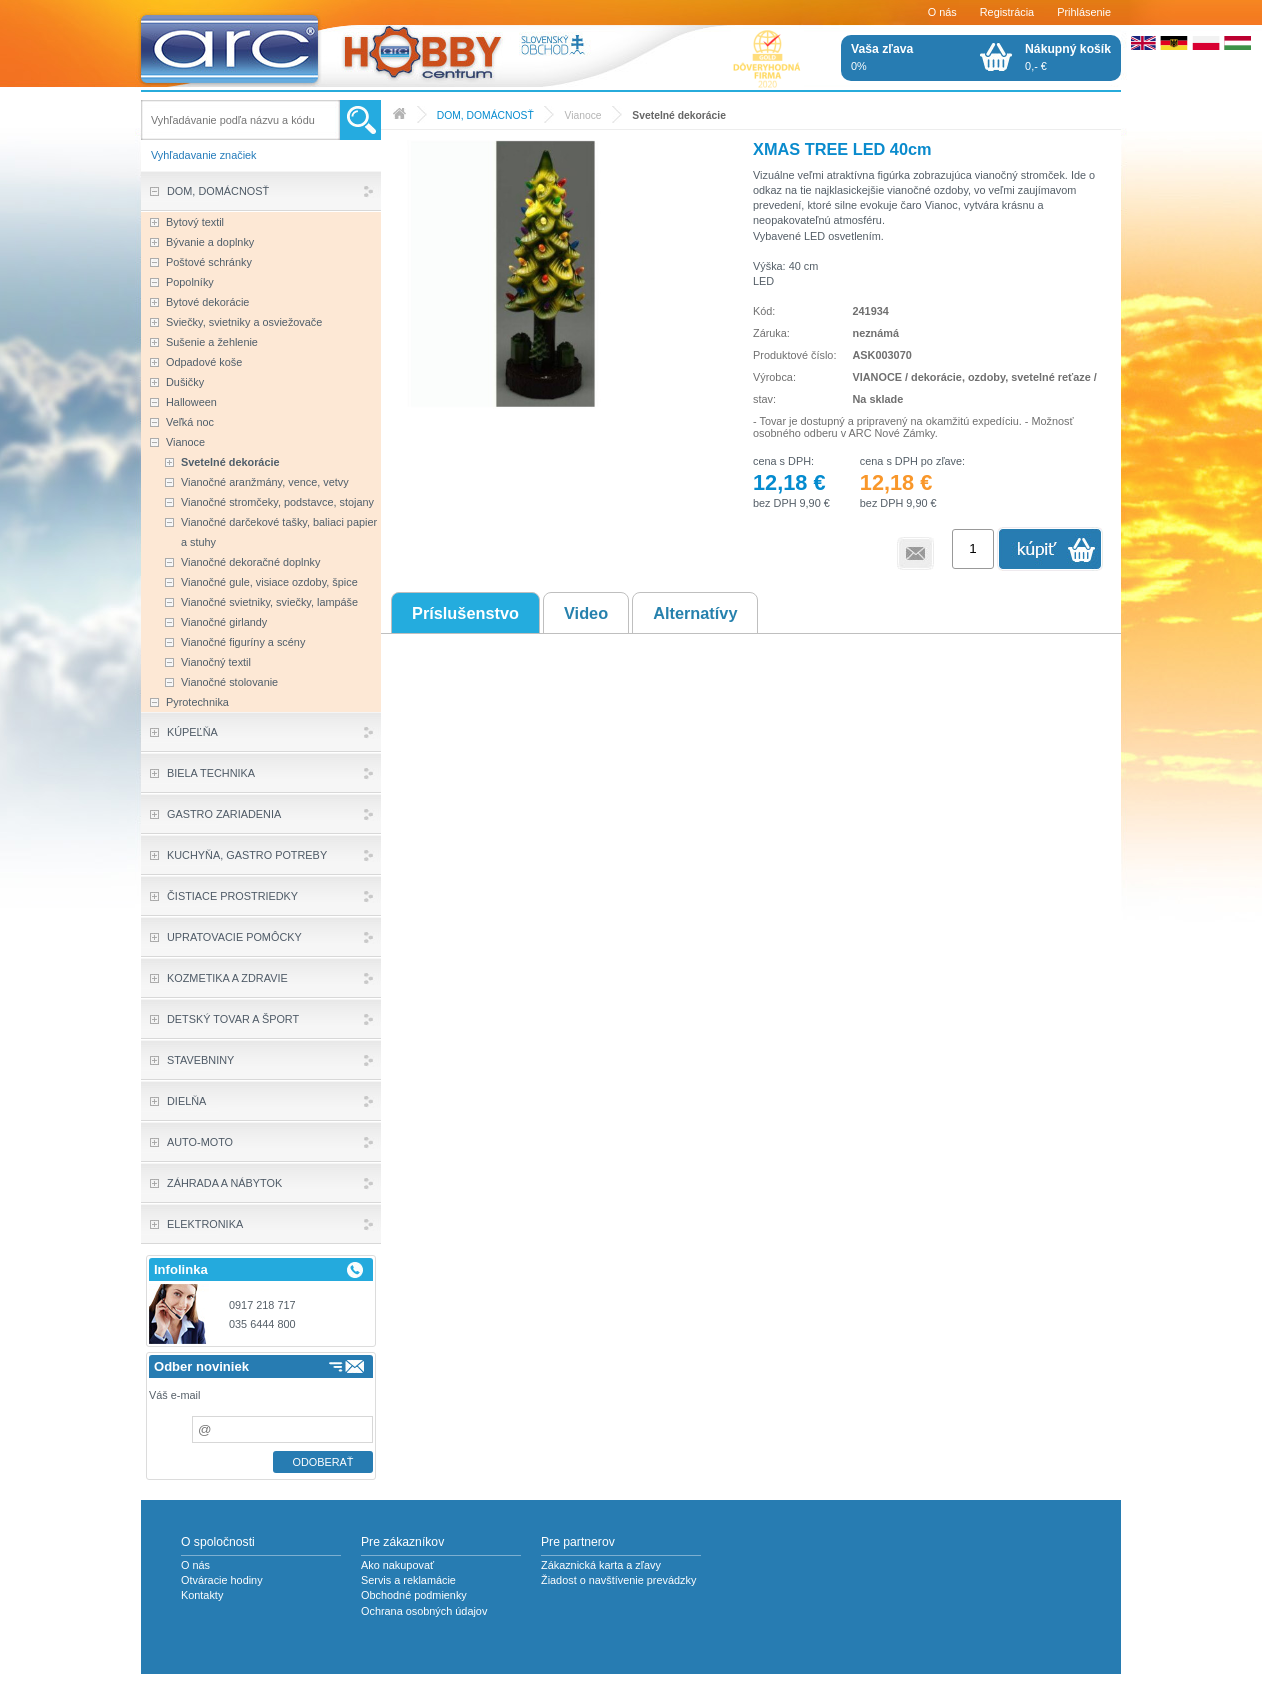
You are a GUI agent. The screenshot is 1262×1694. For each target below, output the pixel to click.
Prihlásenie (1084, 12)
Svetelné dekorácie (679, 115)
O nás (942, 12)
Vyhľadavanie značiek (204, 155)
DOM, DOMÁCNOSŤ (485, 115)
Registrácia (1007, 12)
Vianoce (582, 115)
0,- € (1068, 57)
